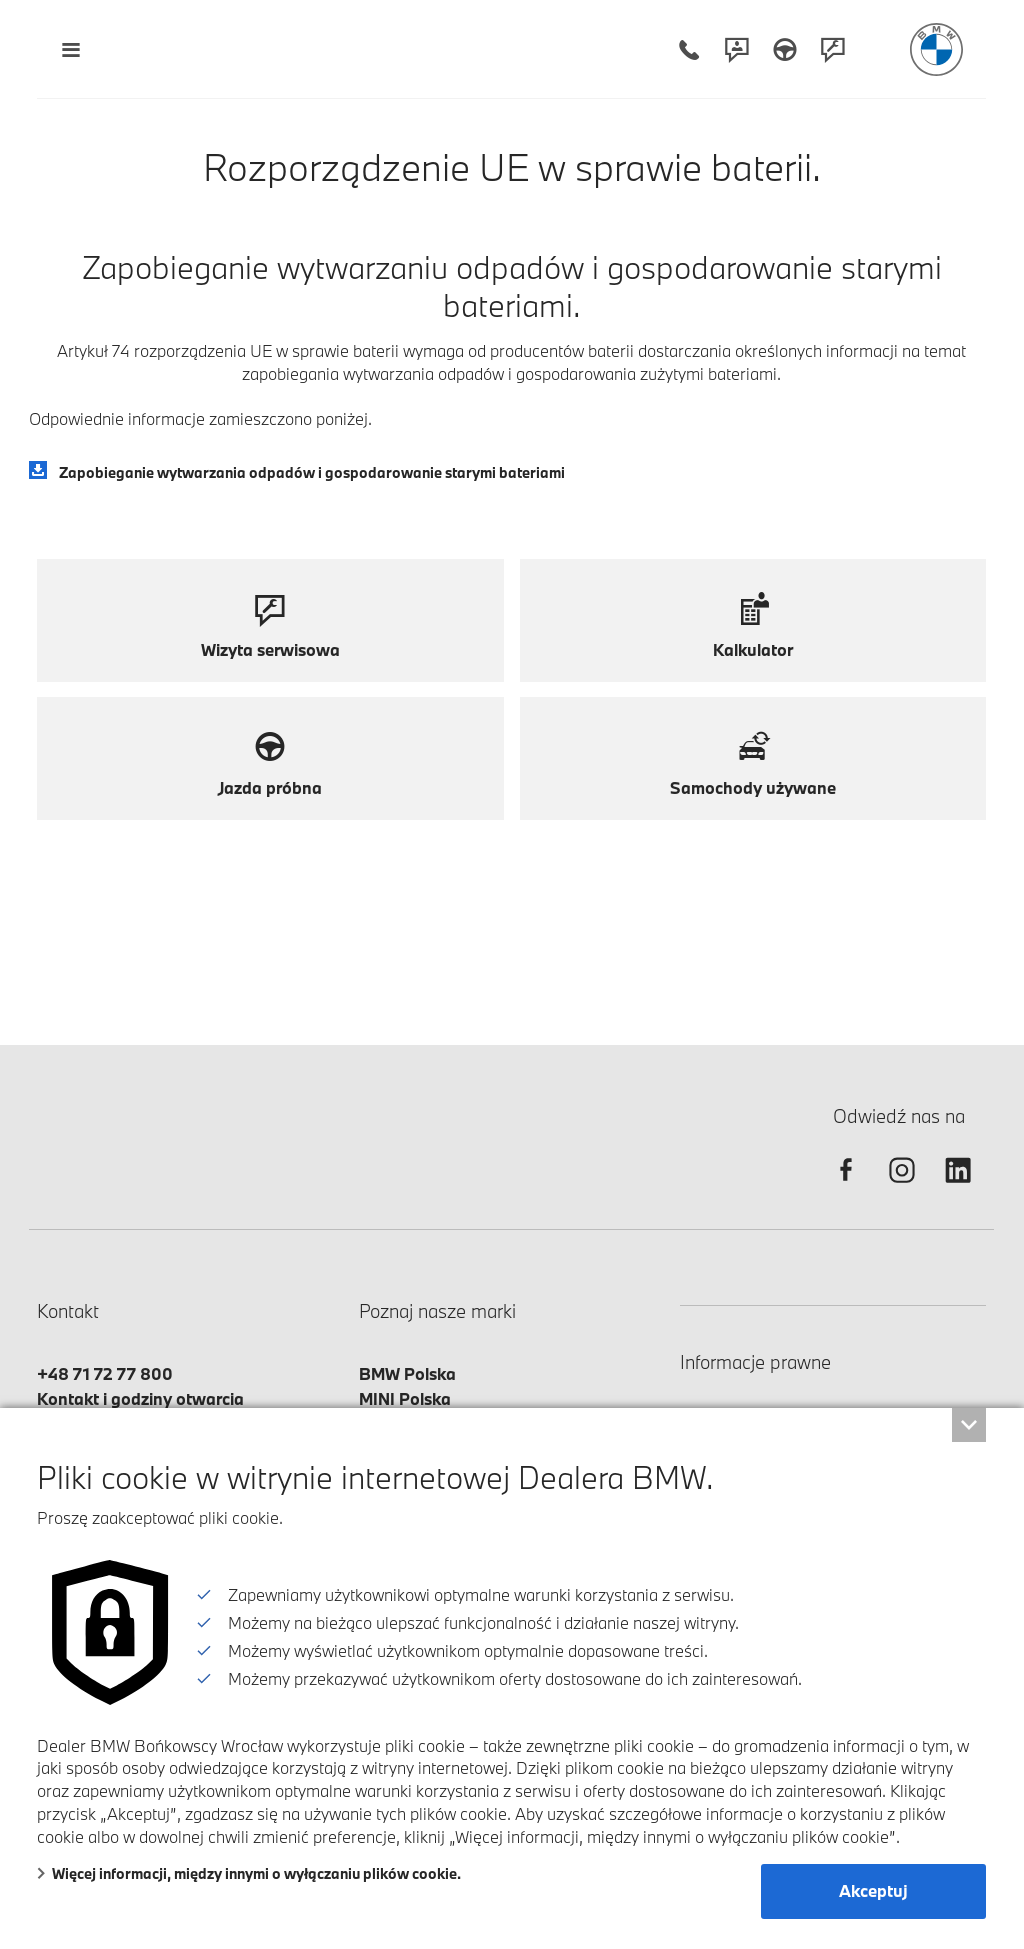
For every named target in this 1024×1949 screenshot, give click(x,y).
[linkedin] (958, 1187)
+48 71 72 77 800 (105, 1373)
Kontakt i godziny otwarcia (140, 1398)
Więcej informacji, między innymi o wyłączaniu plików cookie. (249, 1873)
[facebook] (846, 1187)
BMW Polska (407, 1373)
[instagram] (902, 1187)
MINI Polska (405, 1398)
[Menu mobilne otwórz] (70, 49)
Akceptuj (873, 1890)
